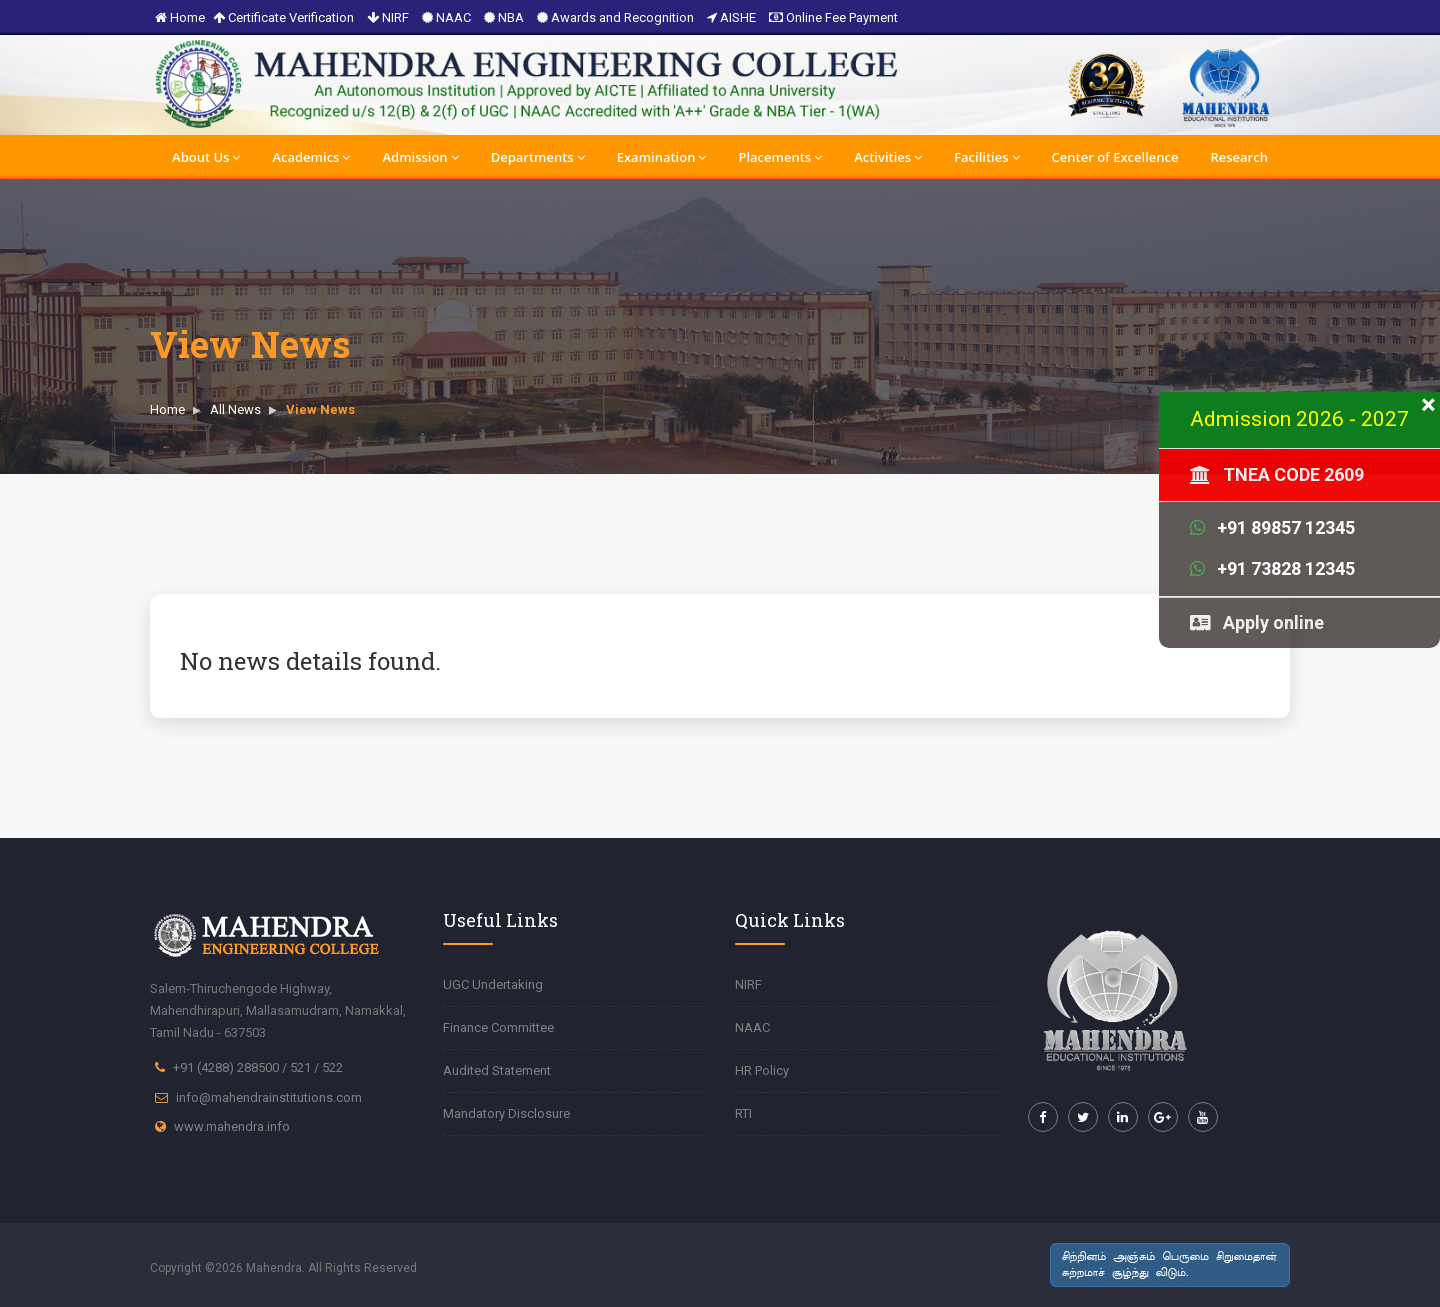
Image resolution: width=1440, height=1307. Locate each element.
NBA (504, 17)
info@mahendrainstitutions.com (269, 1097)
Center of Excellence (1115, 157)
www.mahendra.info (232, 1126)
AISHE (731, 17)
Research (1238, 157)
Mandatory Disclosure (506, 1113)
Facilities (986, 157)
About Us (206, 157)
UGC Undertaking (493, 984)
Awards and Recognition (615, 17)
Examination (662, 157)
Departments (538, 157)
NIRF (388, 17)
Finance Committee (498, 1027)
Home (180, 17)
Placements (780, 157)
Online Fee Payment (833, 17)
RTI (743, 1113)
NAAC (446, 17)
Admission (420, 157)
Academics (311, 157)
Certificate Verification (283, 17)
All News (235, 409)
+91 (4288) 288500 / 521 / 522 (258, 1067)
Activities (888, 157)
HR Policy (762, 1070)
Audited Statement (497, 1070)
